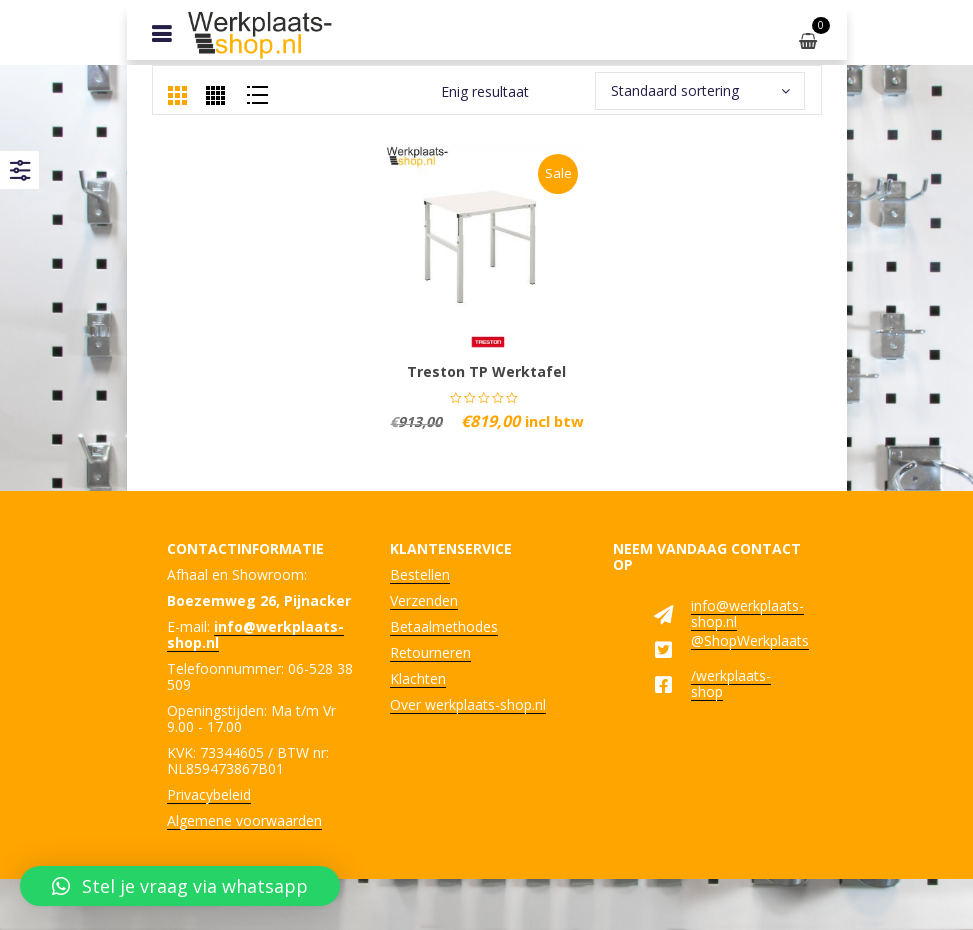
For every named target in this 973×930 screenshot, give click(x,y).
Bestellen (420, 574)
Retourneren (430, 652)
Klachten (418, 678)
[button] (180, 886)
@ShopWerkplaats (750, 640)
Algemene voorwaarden (244, 820)
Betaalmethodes (444, 626)
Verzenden (424, 600)
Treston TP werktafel (486, 371)
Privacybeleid (209, 794)
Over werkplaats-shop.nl (468, 704)
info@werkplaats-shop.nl (747, 613)
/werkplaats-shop (731, 683)
